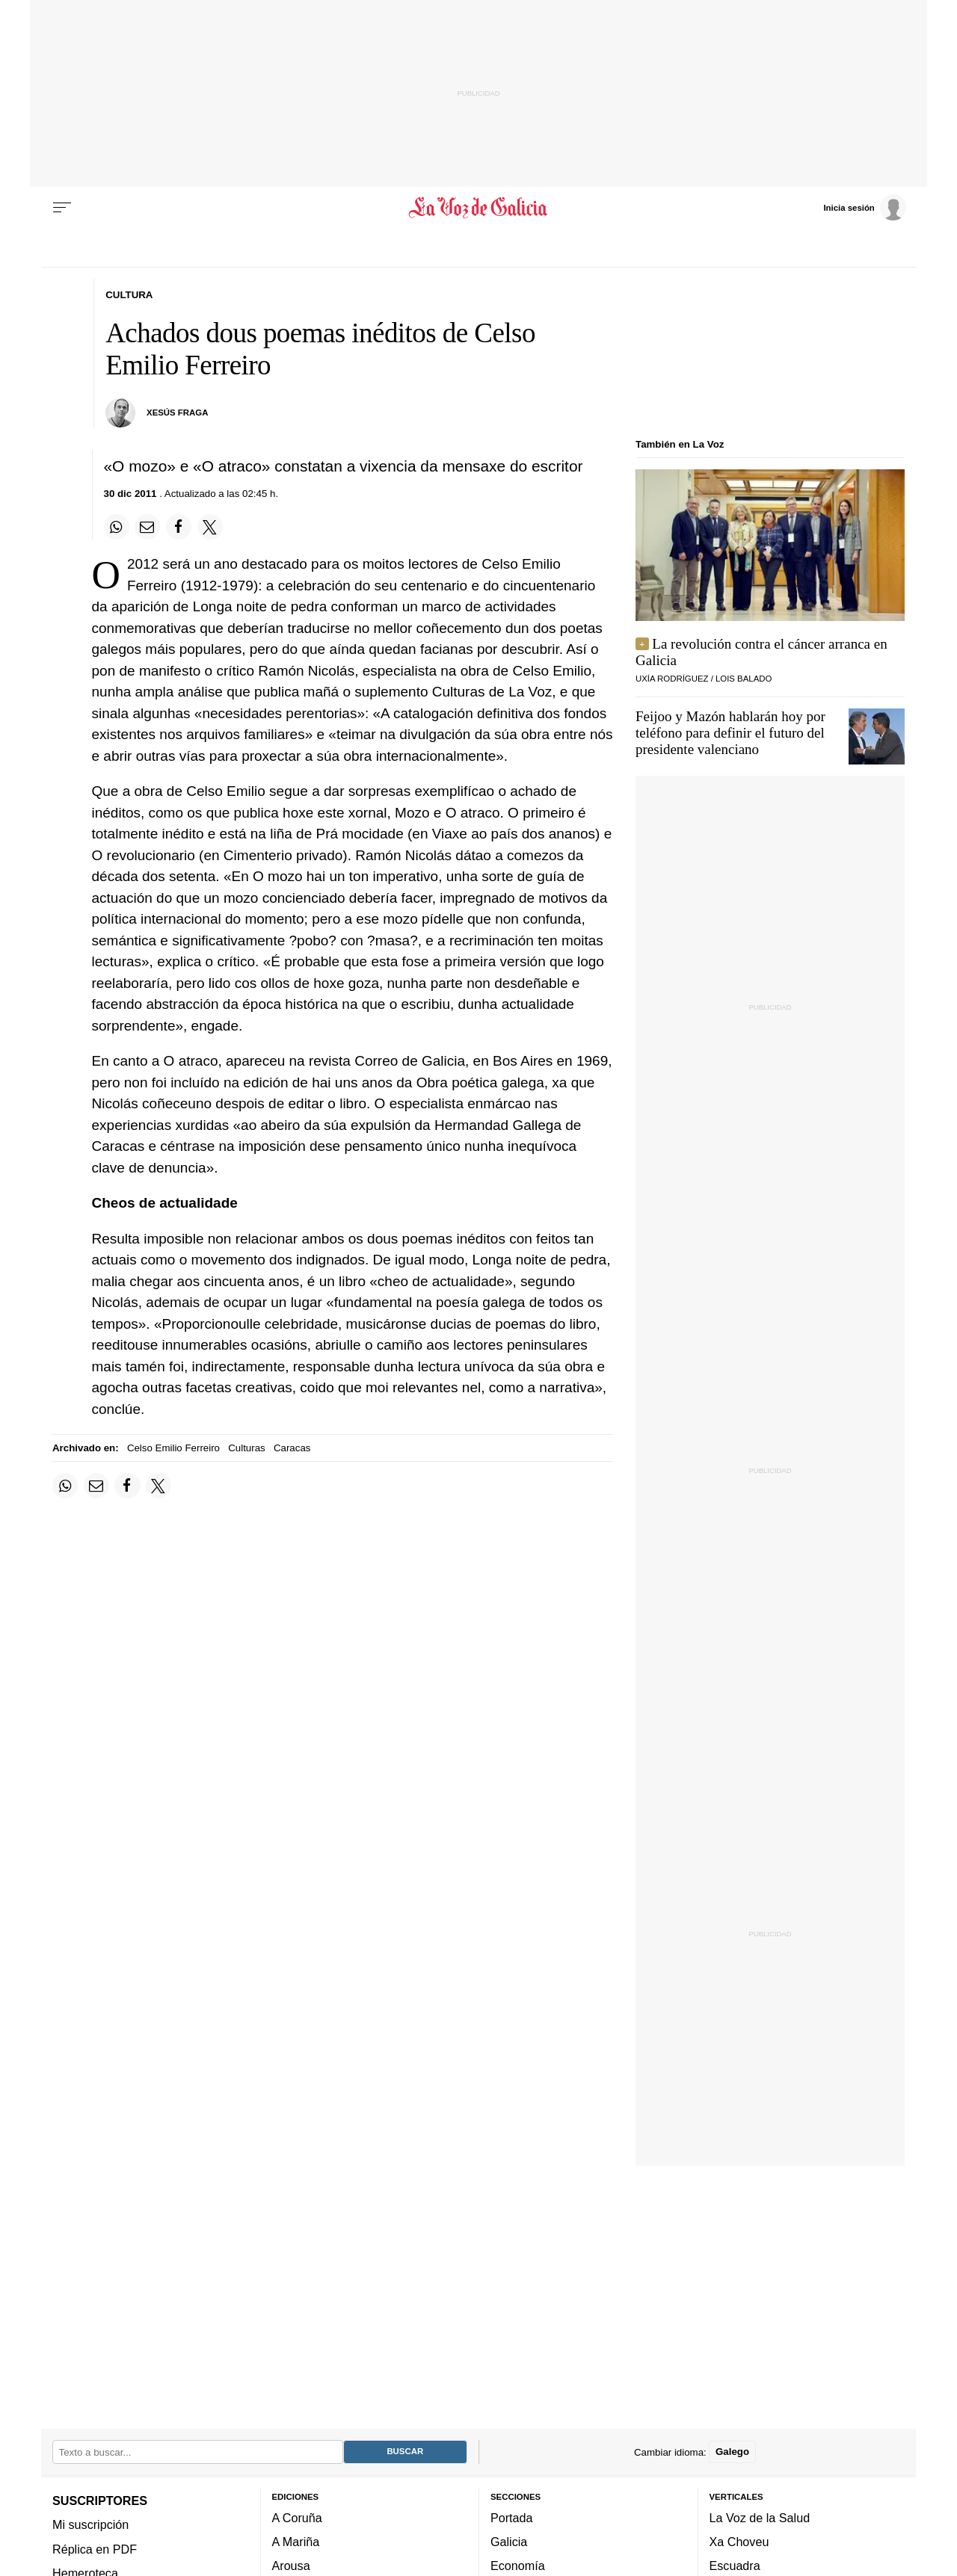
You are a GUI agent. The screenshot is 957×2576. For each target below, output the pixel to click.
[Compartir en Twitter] (210, 527)
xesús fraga (177, 412)
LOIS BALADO (744, 678)
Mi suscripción (90, 2525)
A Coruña (297, 2517)
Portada (511, 2517)
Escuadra (735, 2566)
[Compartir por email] (147, 527)
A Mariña (296, 2542)
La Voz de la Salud (760, 2517)
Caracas (292, 1448)
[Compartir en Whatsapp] (116, 527)
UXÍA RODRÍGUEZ (672, 678)
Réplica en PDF (94, 2549)
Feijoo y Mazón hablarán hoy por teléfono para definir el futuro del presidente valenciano (730, 732)
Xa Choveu (739, 2542)
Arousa (291, 2566)
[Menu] (62, 208)
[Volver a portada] (479, 208)
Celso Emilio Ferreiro (173, 1448)
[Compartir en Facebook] (178, 527)
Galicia (508, 2542)
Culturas (246, 1448)
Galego (732, 2452)
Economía (517, 2566)
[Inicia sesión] (864, 207)
